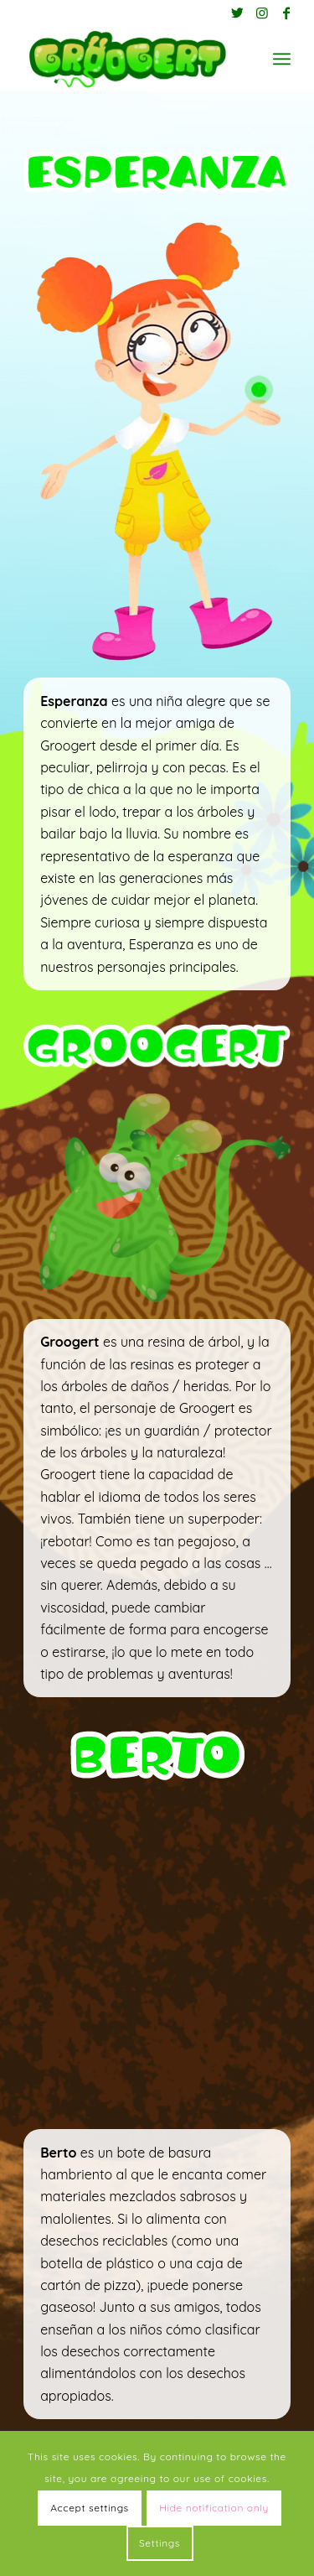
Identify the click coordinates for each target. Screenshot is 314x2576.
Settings (159, 2543)
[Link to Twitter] (237, 12)
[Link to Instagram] (262, 12)
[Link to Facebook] (286, 12)
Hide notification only (214, 2507)
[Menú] (282, 59)
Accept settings (89, 2507)
